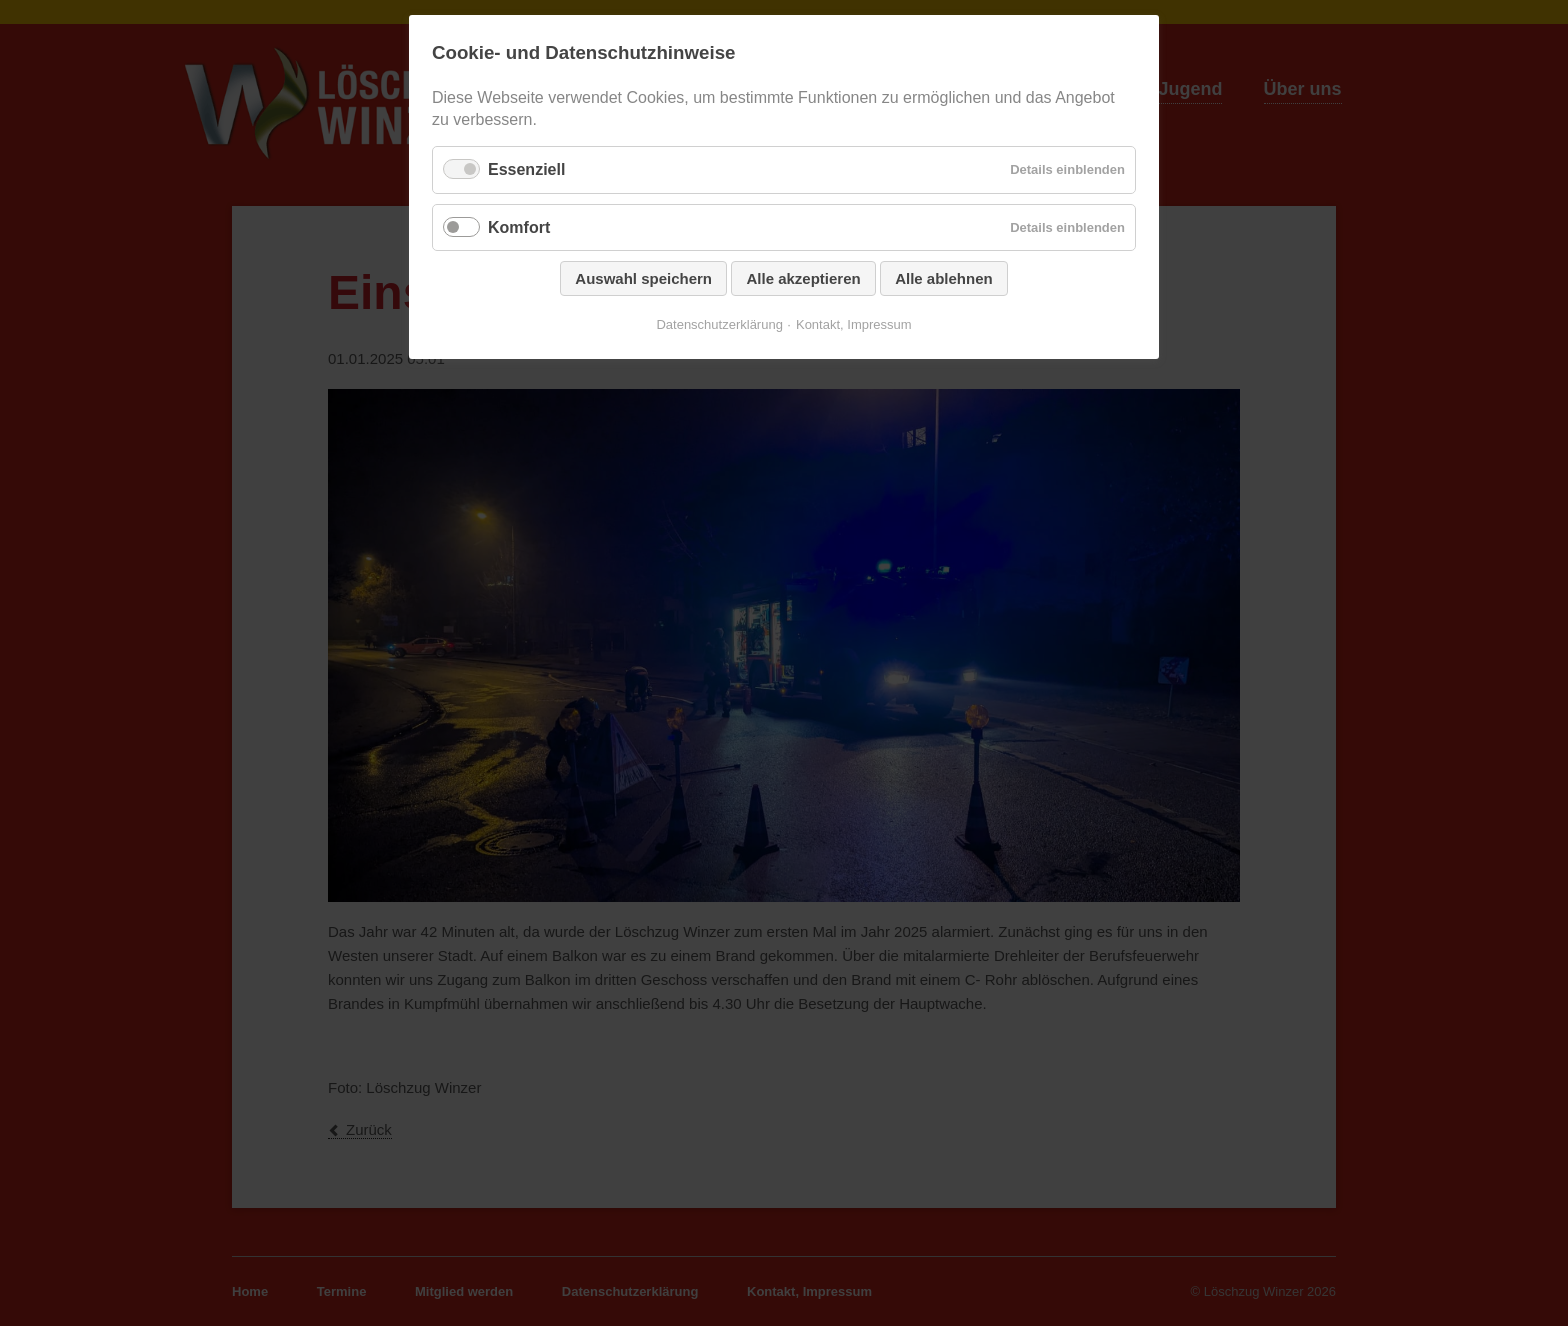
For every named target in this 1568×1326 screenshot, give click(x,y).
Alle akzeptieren (803, 278)
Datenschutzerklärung (719, 324)
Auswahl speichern (643, 278)
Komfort (519, 227)
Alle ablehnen (944, 278)
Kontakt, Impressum (854, 324)
